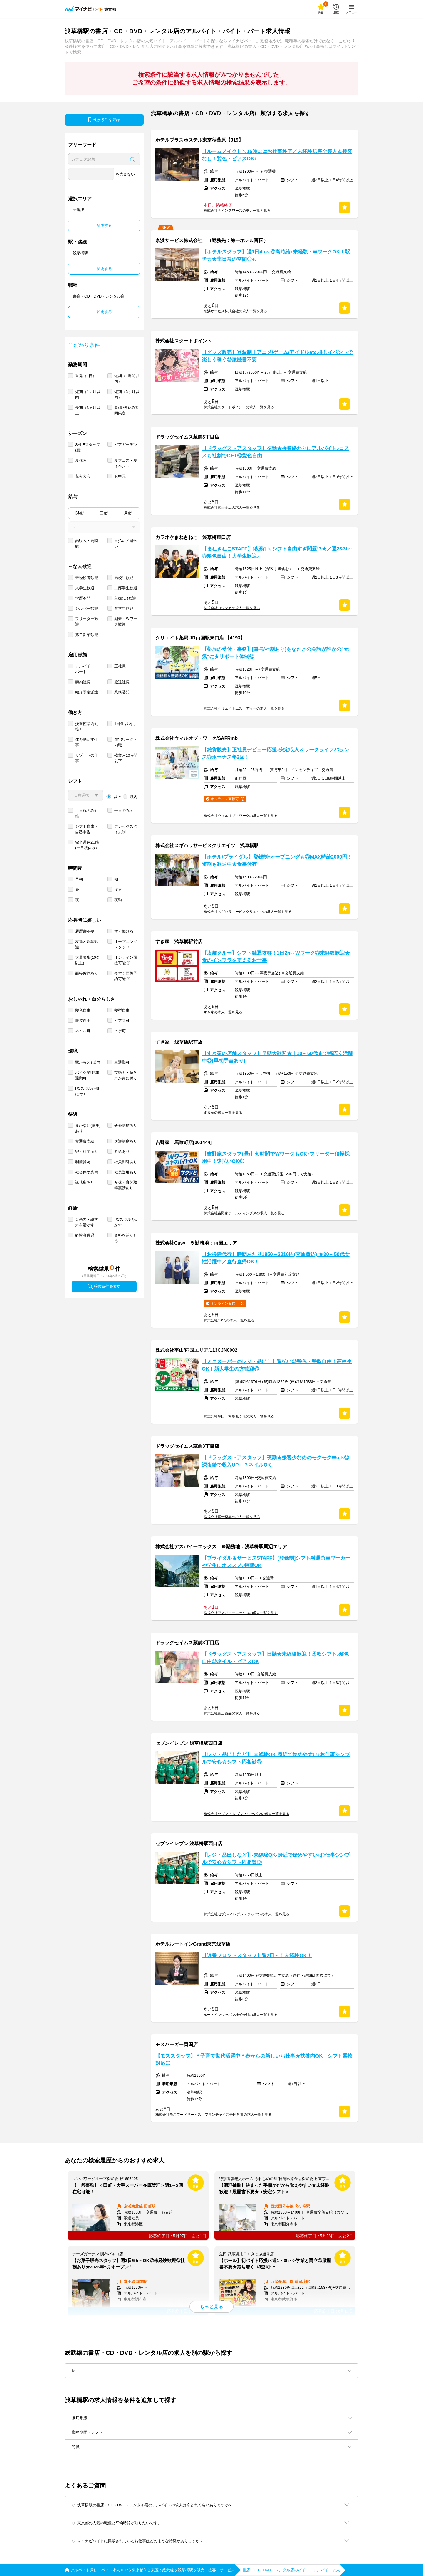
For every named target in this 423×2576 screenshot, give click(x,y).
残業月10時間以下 (125, 758)
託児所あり (84, 1182)
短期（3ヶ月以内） (126, 394)
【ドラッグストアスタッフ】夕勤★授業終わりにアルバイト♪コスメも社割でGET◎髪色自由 (275, 452)
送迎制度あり (125, 1141)
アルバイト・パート (86, 669)
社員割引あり (125, 1162)
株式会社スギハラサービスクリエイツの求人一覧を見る (248, 912)
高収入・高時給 (86, 543)
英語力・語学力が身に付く (125, 1075)
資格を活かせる (125, 1238)
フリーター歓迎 (86, 622)
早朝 (79, 879)
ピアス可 (122, 1020)
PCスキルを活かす (126, 1222)
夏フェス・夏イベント (125, 463)
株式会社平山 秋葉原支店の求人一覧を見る (239, 1416)
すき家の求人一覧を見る (223, 1012)
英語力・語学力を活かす (86, 1222)
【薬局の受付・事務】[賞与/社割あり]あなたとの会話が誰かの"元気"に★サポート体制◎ (275, 652)
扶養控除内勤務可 (86, 726)
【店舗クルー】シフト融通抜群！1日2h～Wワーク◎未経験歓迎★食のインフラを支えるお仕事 (276, 956)
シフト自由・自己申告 (86, 829)
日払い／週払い (125, 543)
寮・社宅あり (86, 1151)
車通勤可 (122, 1062)
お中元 (120, 476)
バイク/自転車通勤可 (87, 1075)
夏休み (81, 460)
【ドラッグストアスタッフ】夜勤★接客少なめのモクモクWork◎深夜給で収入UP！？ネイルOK (275, 1461)
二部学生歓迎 (125, 588)
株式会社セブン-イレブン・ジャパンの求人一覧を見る (246, 1814)
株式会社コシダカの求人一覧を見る (232, 608)
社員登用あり (125, 1172)
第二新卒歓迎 (86, 634)
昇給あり (122, 1151)
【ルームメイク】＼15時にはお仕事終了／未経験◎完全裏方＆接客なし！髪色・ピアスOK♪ (277, 155)
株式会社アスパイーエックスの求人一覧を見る (241, 1613)
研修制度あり (125, 1125)
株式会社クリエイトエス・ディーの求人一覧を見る (244, 708)
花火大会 (82, 476)
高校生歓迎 (123, 577)
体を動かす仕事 (86, 742)
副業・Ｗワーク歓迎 (125, 622)
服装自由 (82, 1020)
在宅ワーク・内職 (125, 742)
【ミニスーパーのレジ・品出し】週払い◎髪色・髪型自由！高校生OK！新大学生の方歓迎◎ (277, 1365)
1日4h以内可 (125, 723)
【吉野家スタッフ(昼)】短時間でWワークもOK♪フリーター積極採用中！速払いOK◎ (276, 1157)
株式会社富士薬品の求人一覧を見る (232, 508)
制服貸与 (82, 1162)
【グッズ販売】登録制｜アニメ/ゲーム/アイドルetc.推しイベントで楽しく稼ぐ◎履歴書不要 (277, 356)
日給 (104, 513)
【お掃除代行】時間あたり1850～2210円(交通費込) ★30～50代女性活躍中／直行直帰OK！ (276, 1258)
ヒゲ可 (120, 1031)
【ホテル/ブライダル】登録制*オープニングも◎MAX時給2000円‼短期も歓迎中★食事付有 (276, 860)
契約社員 (82, 682)
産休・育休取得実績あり (125, 1185)
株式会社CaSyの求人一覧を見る (229, 1320)
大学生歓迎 (84, 588)
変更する (104, 225)
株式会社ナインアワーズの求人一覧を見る (237, 211)
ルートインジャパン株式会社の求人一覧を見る (241, 2015)
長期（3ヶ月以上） (87, 410)
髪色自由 (82, 1010)
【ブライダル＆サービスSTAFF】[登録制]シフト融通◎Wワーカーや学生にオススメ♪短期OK (276, 1561)
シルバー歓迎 (86, 608)
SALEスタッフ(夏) (87, 447)
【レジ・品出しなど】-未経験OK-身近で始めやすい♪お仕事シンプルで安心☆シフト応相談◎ (276, 1758)
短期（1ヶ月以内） (87, 394)
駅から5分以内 (87, 1062)
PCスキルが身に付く (87, 1091)
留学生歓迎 (123, 608)
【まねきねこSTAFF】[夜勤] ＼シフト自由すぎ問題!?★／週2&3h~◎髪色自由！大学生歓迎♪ (277, 552)
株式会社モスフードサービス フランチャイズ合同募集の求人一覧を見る (213, 2114)
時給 (80, 513)
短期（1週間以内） (126, 379)
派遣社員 (122, 682)
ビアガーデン (125, 444)
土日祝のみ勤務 (86, 813)
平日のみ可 (123, 810)
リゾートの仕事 (86, 758)
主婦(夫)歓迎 (125, 598)
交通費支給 (84, 1141)
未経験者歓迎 (86, 577)
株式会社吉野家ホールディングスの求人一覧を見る (244, 1213)
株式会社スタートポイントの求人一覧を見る (239, 407)
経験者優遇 (84, 1235)
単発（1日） (85, 376)
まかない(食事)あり (88, 1128)
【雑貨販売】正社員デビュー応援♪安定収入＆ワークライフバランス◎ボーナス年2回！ (275, 753)
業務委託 (122, 692)
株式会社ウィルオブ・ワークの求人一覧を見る (241, 816)
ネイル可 (82, 1031)
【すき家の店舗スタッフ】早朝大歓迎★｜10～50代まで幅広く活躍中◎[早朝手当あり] (277, 1057)
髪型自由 (122, 1010)
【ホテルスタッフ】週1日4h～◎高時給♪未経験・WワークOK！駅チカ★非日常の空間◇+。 (276, 255)
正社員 (120, 666)
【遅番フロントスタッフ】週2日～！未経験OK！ (257, 1955)
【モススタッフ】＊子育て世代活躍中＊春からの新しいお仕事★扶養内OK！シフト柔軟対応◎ (253, 2059)
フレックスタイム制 (125, 829)
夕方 (118, 889)
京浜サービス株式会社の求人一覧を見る (235, 311)
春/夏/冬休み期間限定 (126, 410)
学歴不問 (82, 598)
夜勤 (118, 900)
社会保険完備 (86, 1172)
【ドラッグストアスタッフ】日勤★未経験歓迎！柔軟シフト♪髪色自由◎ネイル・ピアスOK (275, 1657)
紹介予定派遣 (86, 692)
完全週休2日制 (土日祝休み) (87, 845)
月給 (128, 513)
